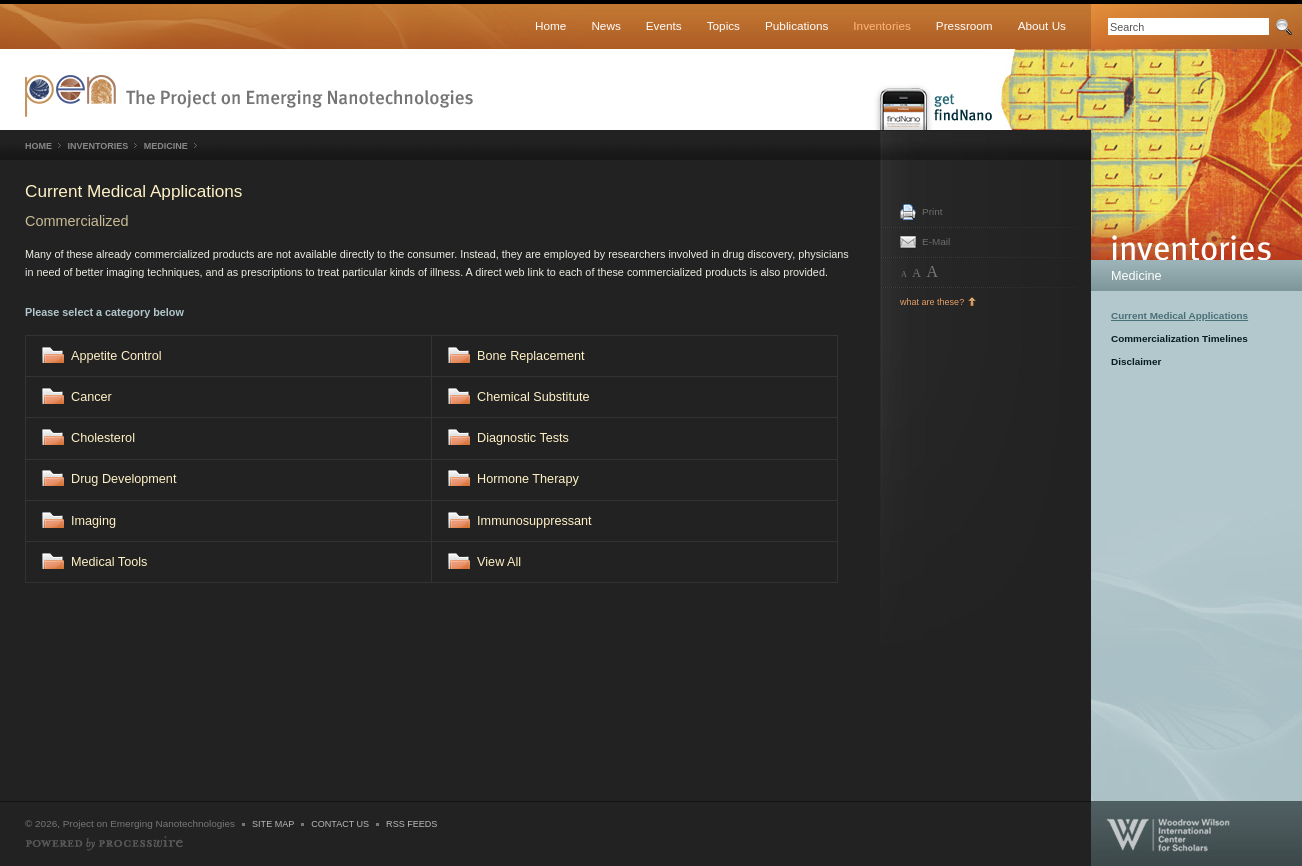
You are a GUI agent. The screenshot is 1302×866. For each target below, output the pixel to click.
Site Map (273, 824)
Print (932, 211)
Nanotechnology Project (249, 96)
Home (550, 25)
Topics (723, 25)
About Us (1042, 25)
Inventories (881, 25)
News (605, 25)
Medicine (1136, 276)
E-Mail (936, 241)
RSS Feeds (411, 824)
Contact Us (340, 824)
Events (664, 25)
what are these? (932, 302)
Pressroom (964, 25)
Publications (796, 25)
